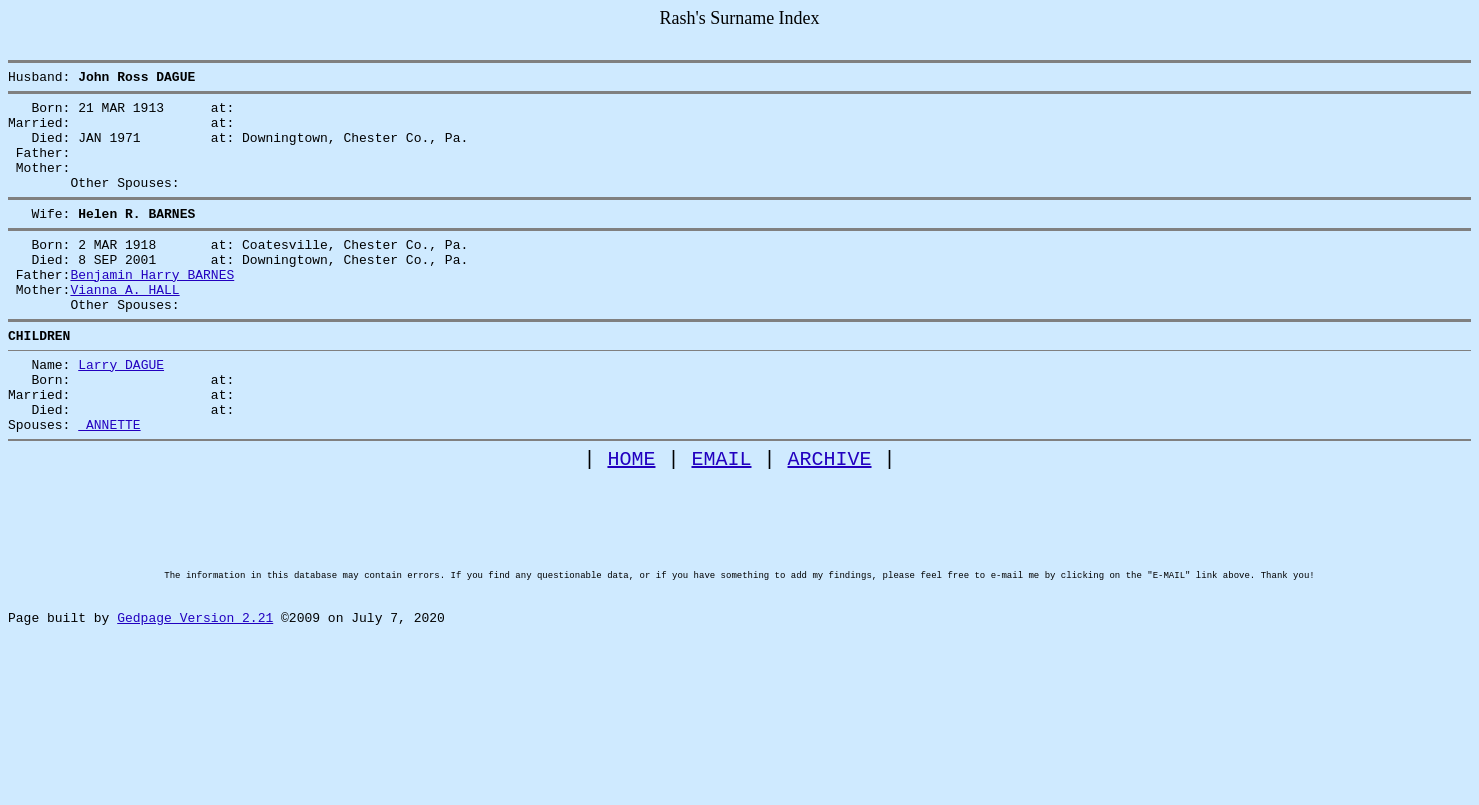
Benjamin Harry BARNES (152, 307)
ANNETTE (109, 481)
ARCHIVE (830, 518)
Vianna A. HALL (124, 325)
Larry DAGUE (121, 409)
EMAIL (722, 518)
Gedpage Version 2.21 (195, 711)
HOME (632, 518)
